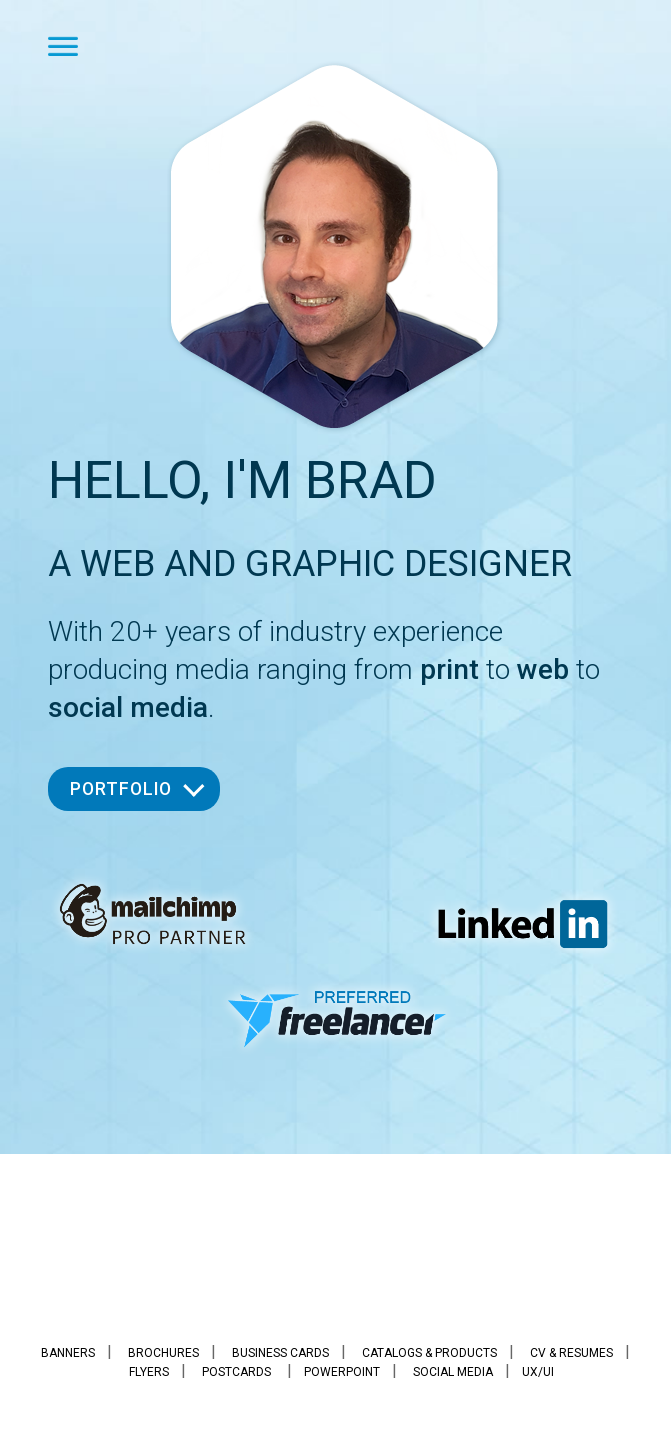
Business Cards (280, 1353)
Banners (68, 1353)
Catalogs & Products (429, 1353)
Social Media (453, 1372)
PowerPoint (342, 1372)
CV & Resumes (571, 1353)
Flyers (149, 1372)
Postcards (236, 1372)
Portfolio (121, 789)
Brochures (163, 1353)
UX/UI (538, 1372)
